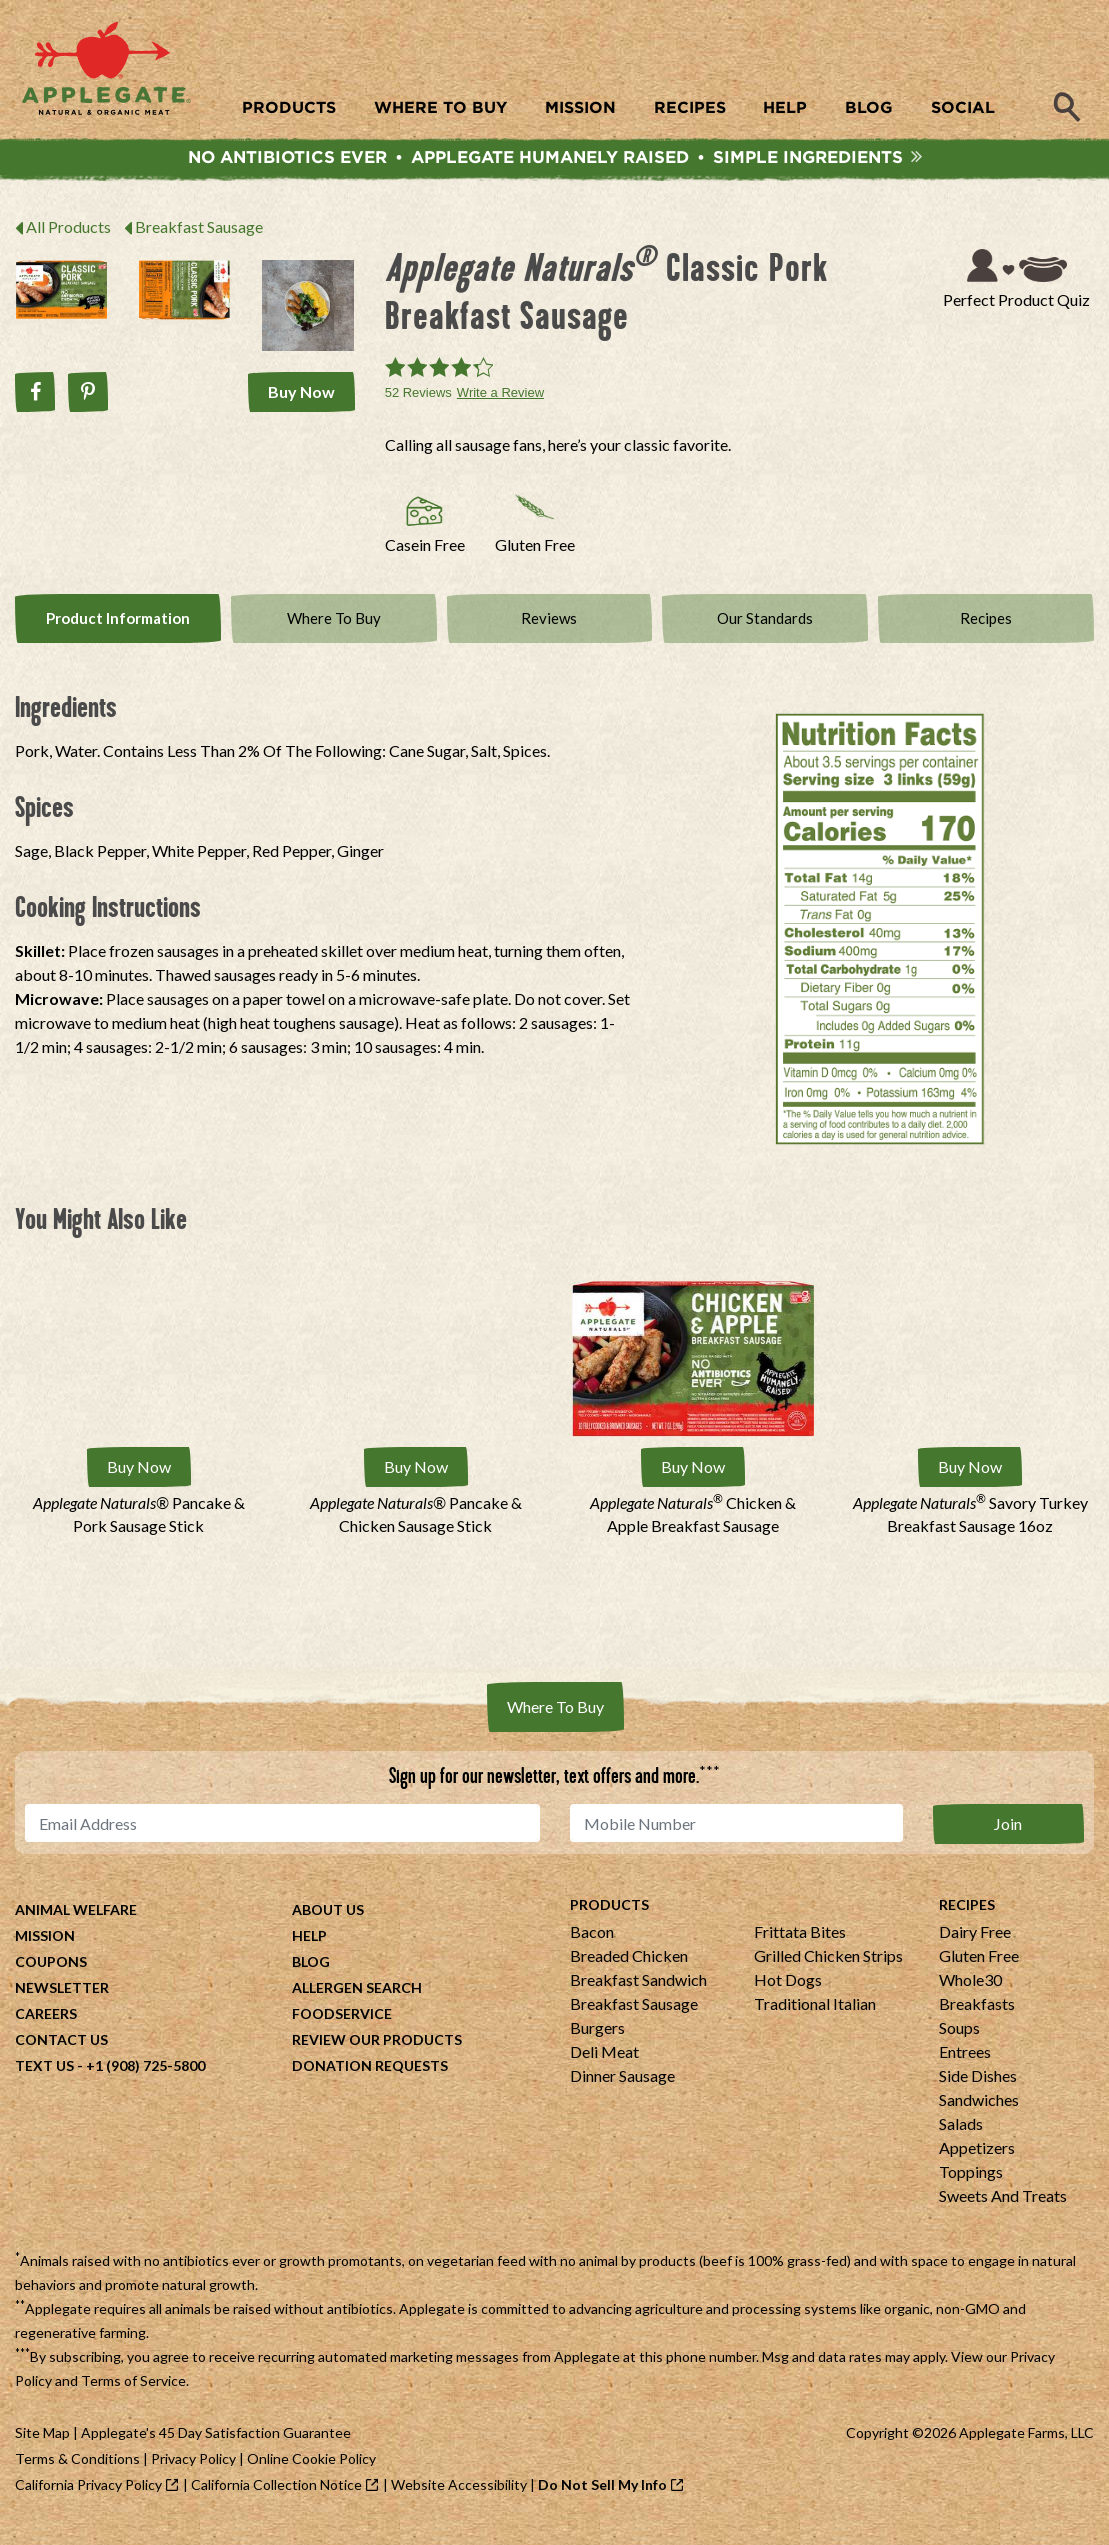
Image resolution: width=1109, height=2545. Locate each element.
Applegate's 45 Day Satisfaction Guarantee (216, 2447)
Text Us (44, 2080)
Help (309, 1950)
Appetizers (977, 2162)
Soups (959, 2042)
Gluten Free (979, 1970)
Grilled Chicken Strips (828, 1970)
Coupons (51, 1976)
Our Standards (765, 638)
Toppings (971, 2186)
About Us (328, 1924)
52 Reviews (418, 402)
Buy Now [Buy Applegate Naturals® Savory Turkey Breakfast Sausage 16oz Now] (970, 1485)
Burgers (597, 2042)
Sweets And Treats (1003, 2210)
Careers (46, 2028)
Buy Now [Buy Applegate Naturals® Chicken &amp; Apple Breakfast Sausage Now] (693, 1485)
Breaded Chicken (629, 1970)
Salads (961, 2138)
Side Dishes (978, 2090)
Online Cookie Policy (311, 2473)
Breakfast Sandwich (638, 1994)
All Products (68, 236)
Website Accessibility (459, 2499)
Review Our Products (377, 2054)
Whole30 (970, 1994)
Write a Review (500, 402)
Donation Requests (370, 2080)
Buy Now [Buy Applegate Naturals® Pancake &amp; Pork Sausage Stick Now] (139, 1485)
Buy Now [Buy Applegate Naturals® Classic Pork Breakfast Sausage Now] (306, 399)
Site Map (42, 2447)
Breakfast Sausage (199, 236)
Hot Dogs (788, 1994)
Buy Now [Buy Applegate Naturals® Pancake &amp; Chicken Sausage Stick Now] (416, 1485)
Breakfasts (977, 2018)
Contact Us (61, 2054)
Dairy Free (975, 1946)
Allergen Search (357, 2002)
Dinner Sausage (622, 2090)
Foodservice (342, 2028)
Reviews (549, 638)
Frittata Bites (800, 1946)
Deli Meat (604, 2066)
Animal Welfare (76, 1924)
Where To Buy (333, 638)
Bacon (592, 1946)
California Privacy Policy (88, 2499)
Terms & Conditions (77, 2473)
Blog (311, 1976)
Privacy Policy (193, 2473)
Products (609, 1919)
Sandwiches (979, 2114)
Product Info (118, 638)
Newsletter (62, 2002)
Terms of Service (133, 2395)
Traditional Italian (815, 2018)
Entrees (965, 2066)
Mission (45, 1950)
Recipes (986, 638)
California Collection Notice (276, 2499)
